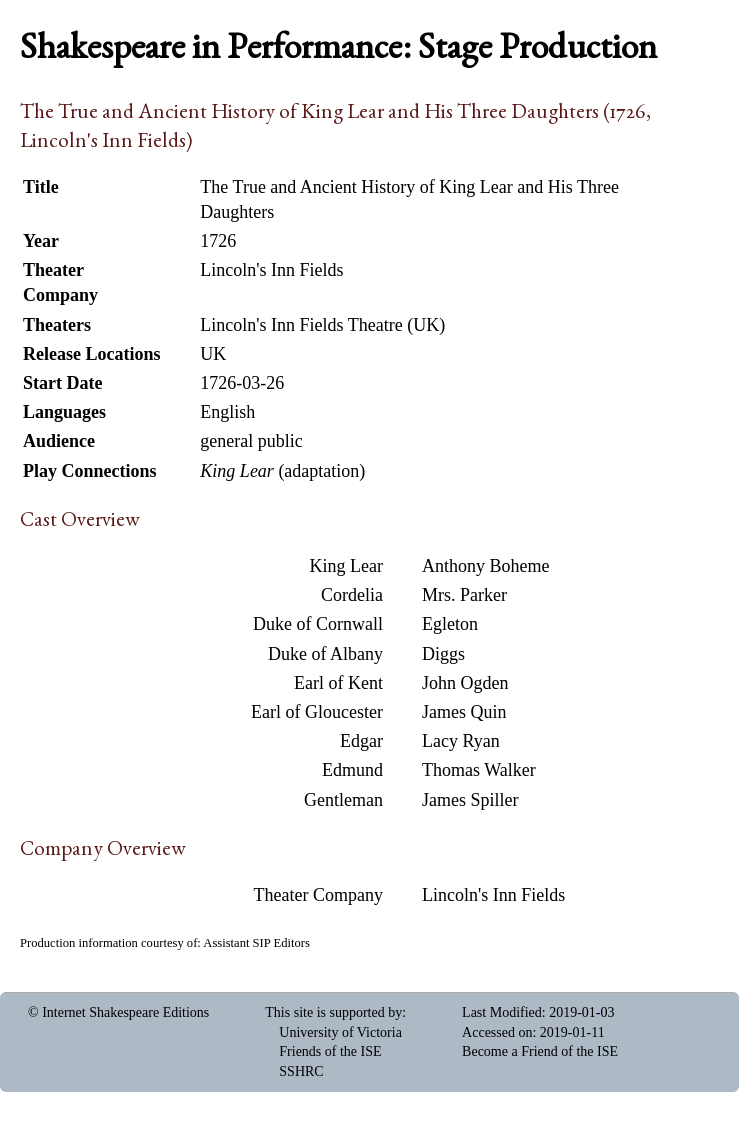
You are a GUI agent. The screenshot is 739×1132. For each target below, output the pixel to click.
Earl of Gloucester (317, 712)
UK (213, 354)
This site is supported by (333, 1012)
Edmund (352, 770)
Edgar (361, 741)
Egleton (450, 624)
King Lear (346, 566)
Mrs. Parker (464, 595)
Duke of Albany (325, 654)
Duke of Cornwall (318, 624)
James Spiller (470, 800)
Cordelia (352, 595)
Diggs (443, 654)
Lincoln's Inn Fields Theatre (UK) (322, 325)
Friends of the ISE (330, 1051)
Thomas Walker (479, 770)
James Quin (464, 712)
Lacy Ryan (461, 741)
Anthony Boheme (486, 566)
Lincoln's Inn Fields (493, 895)
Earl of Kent (338, 683)
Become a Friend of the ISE (540, 1051)
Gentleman (343, 800)
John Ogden (465, 683)
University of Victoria (340, 1032)
